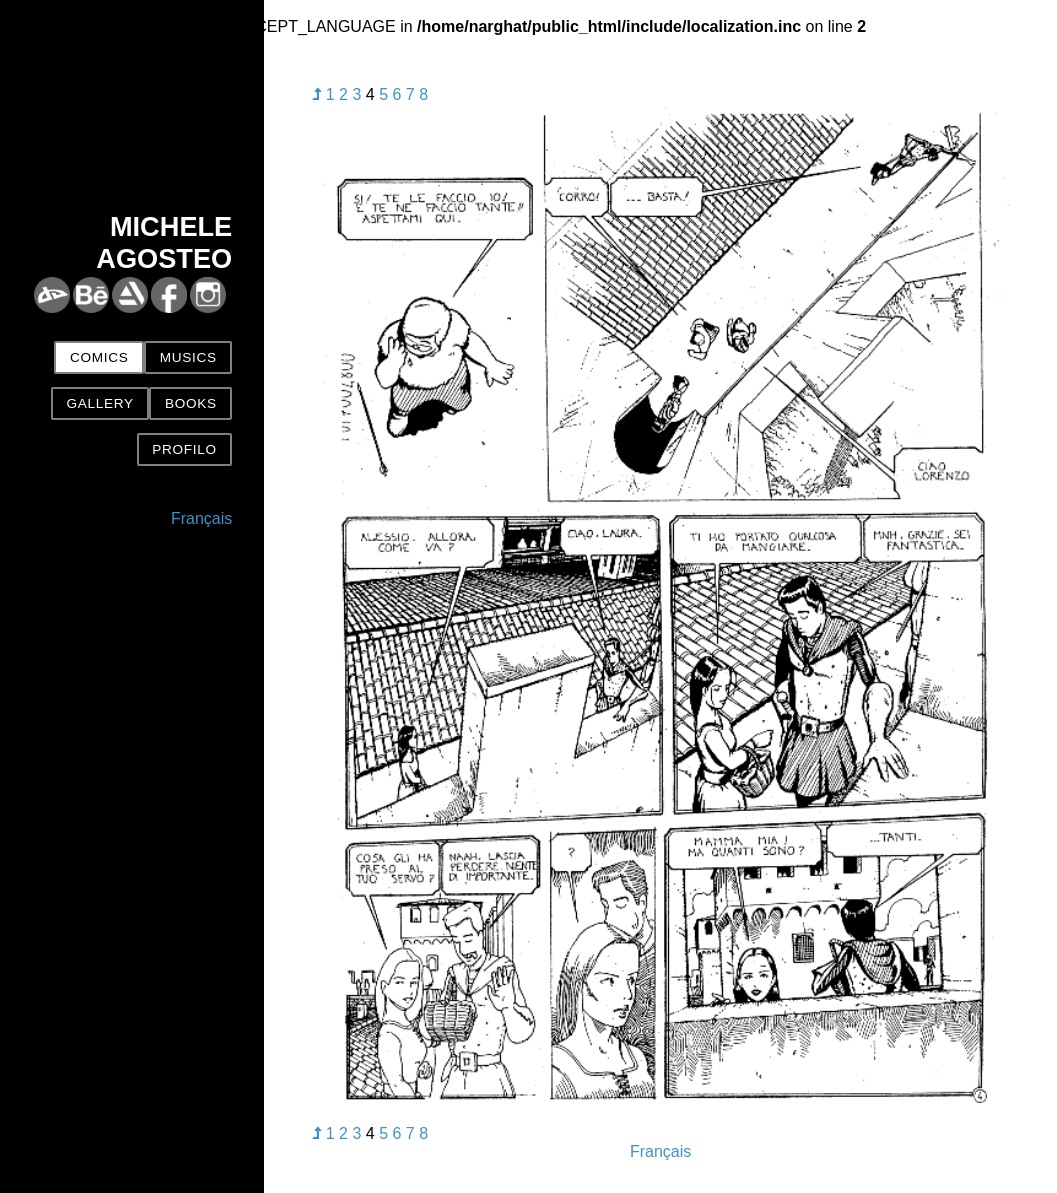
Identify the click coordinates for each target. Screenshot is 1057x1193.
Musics (188, 357)
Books (191, 403)
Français (201, 518)
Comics (99, 357)
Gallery (99, 403)
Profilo (184, 449)
